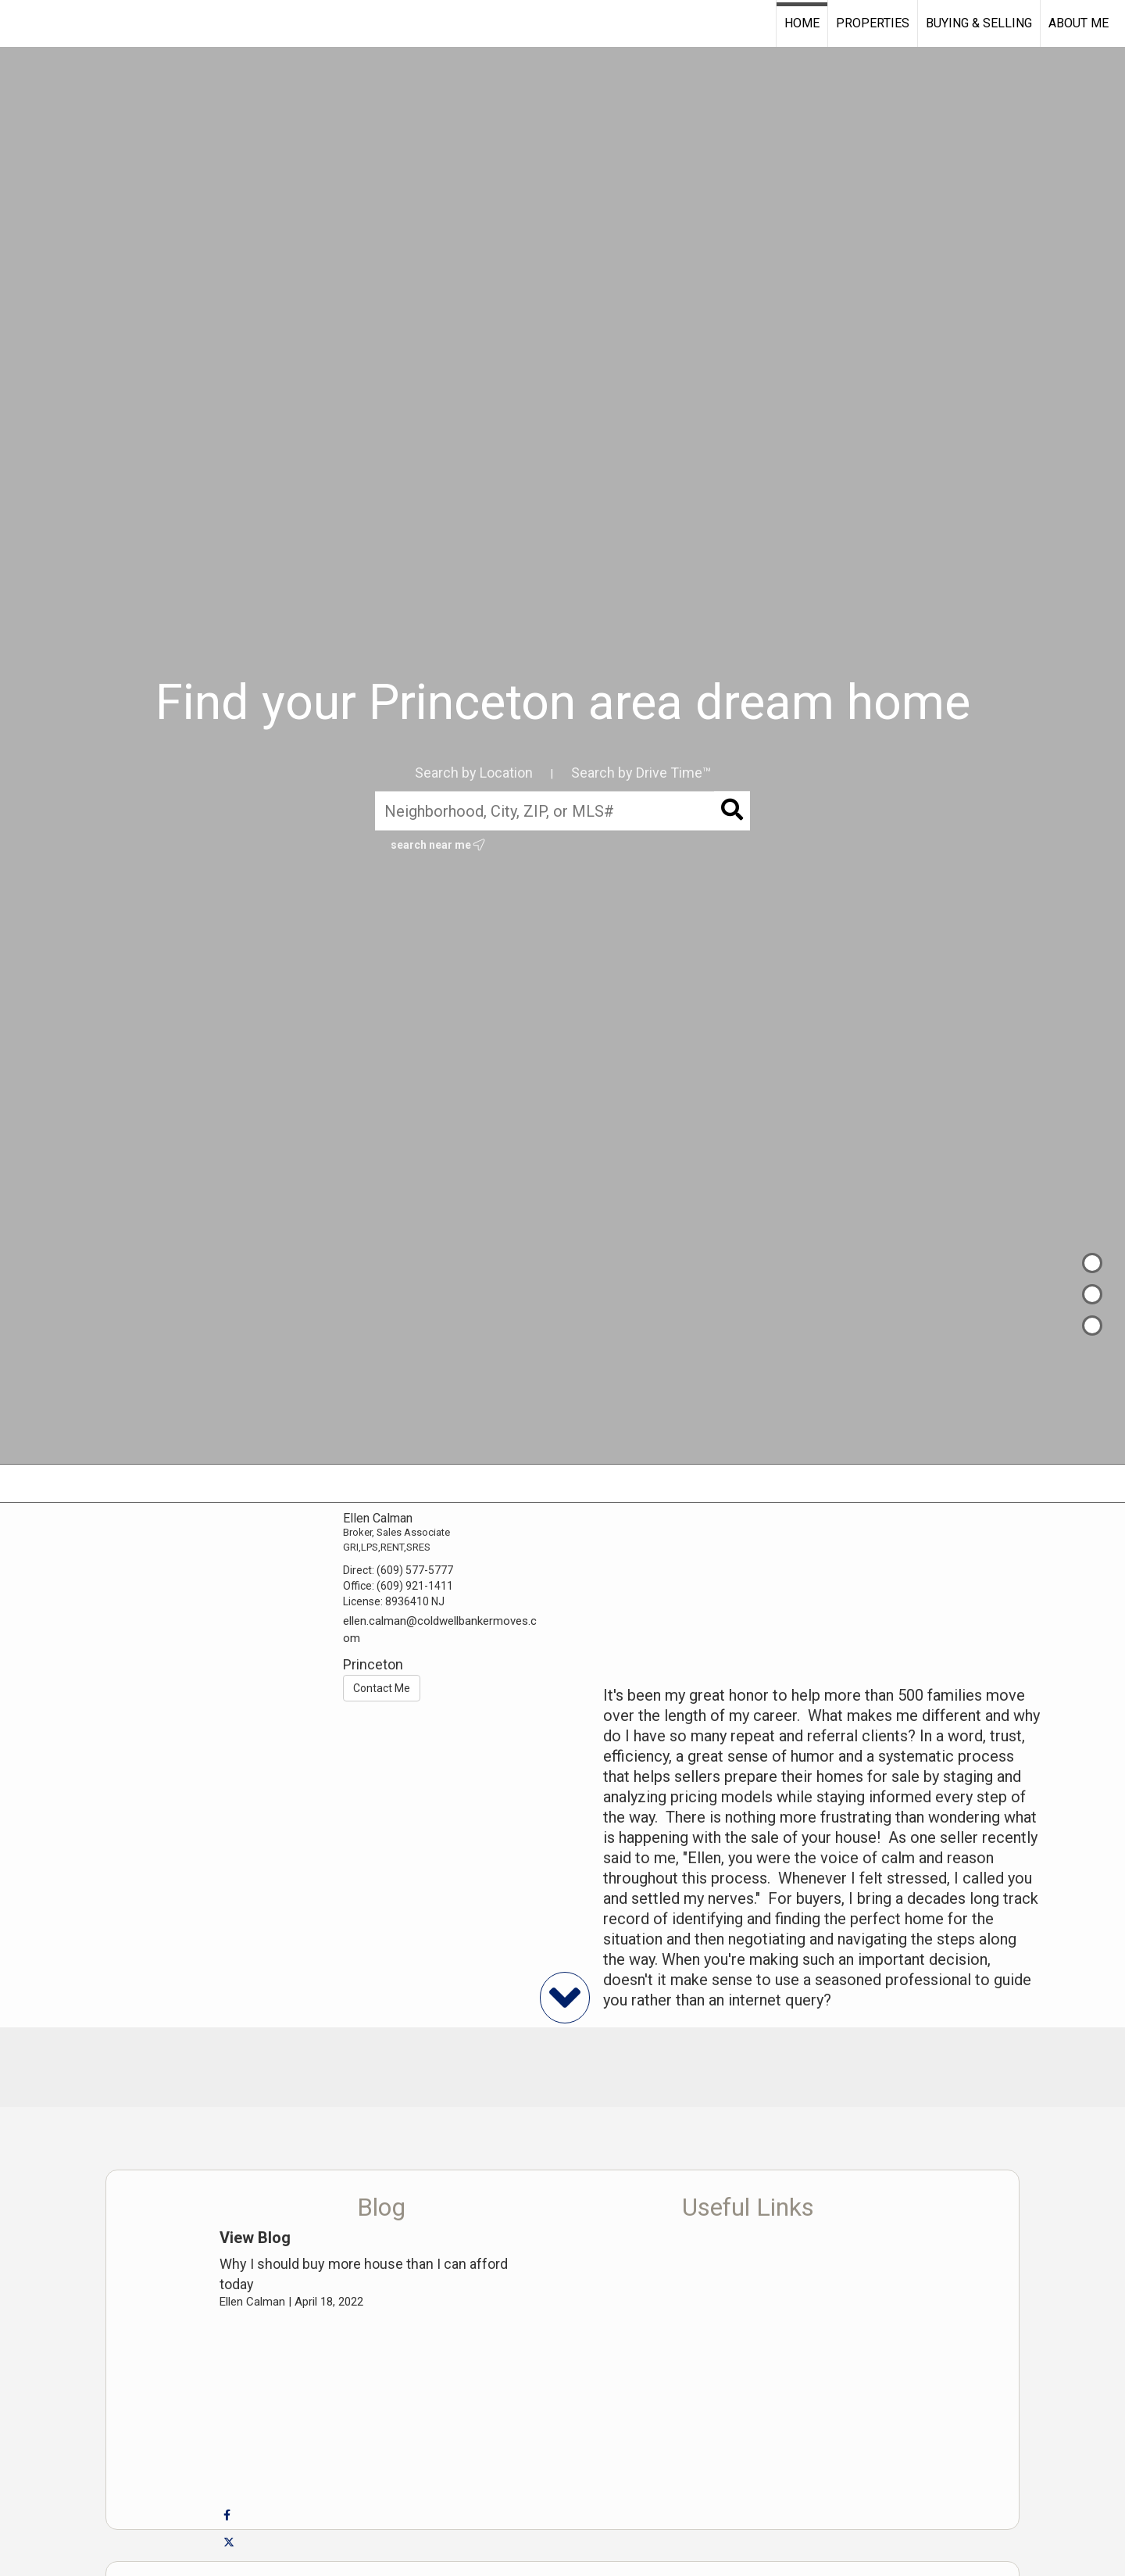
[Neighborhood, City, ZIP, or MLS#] (562, 811)
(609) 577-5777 (415, 1570)
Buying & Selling (979, 23)
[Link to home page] (20, 23)
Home (802, 23)
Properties (872, 23)
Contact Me (381, 1688)
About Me (1078, 23)
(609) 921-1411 (415, 1586)
